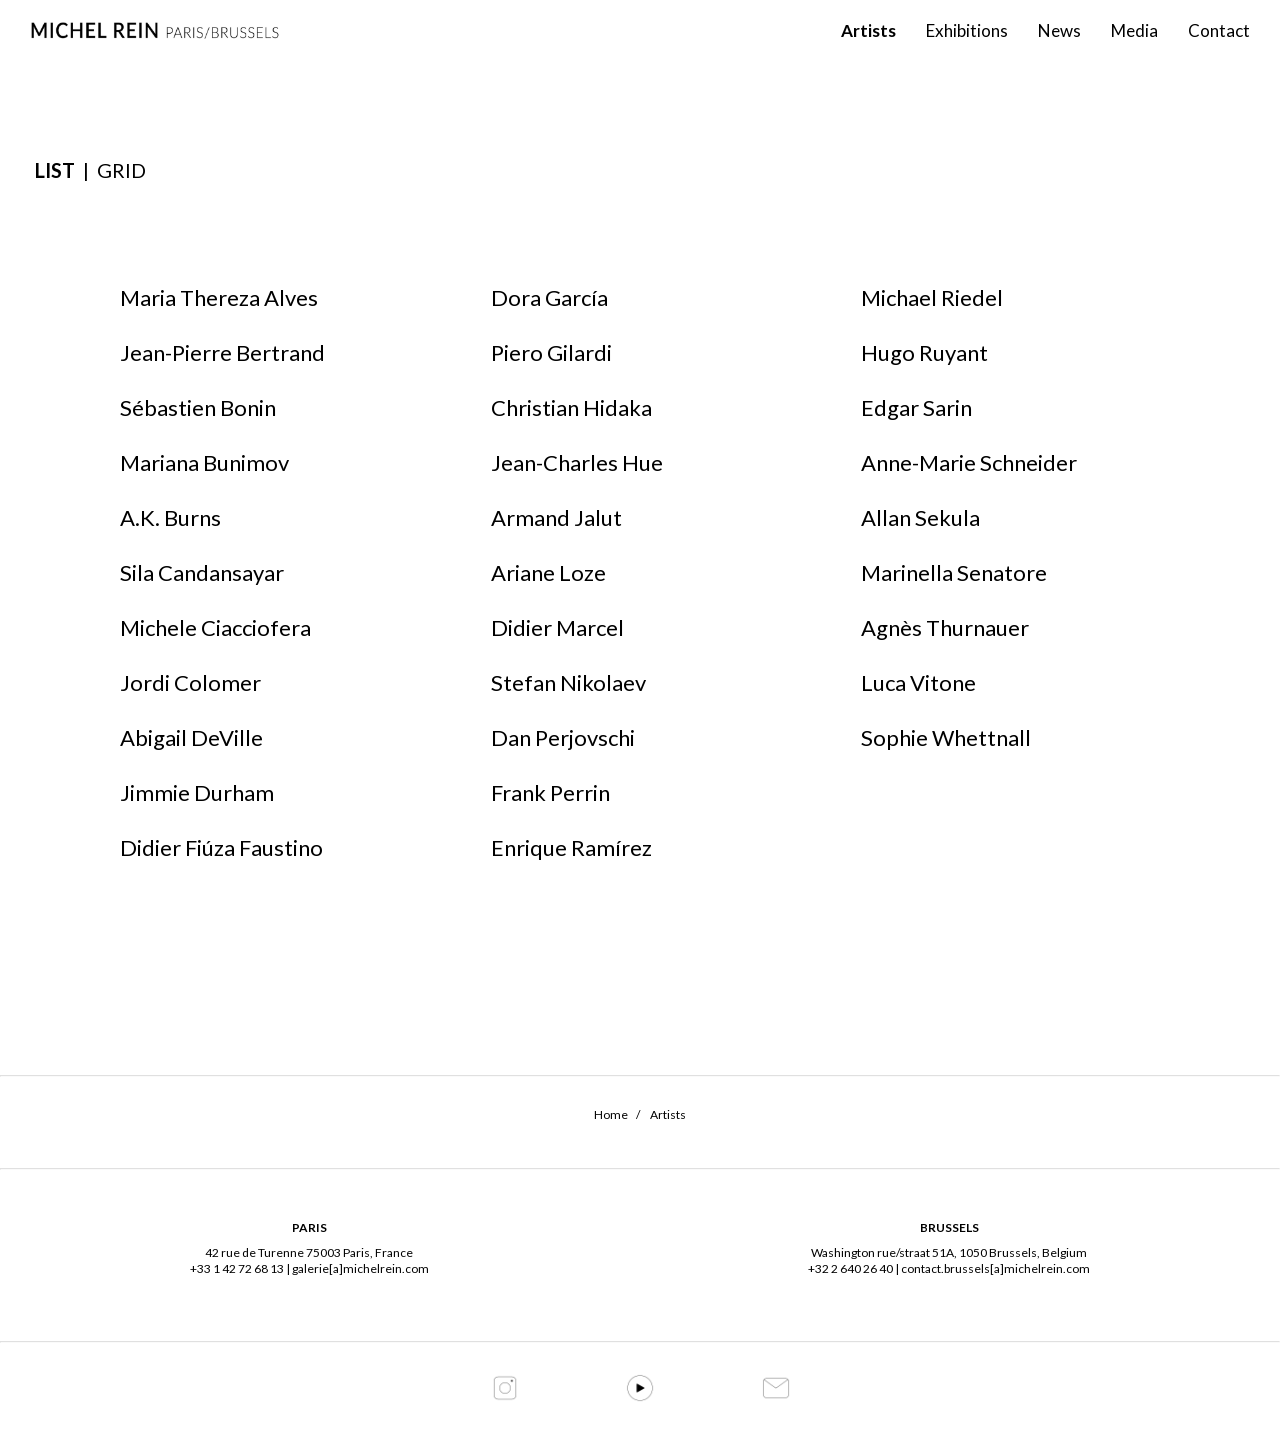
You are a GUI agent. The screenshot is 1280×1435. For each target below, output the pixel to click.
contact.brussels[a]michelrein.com (995, 1268)
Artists (868, 50)
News (1059, 50)
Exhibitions (967, 50)
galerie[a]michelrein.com (360, 1268)
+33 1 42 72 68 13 (237, 1268)
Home (611, 1114)
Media (1134, 50)
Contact (1219, 50)
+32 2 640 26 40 (850, 1268)
